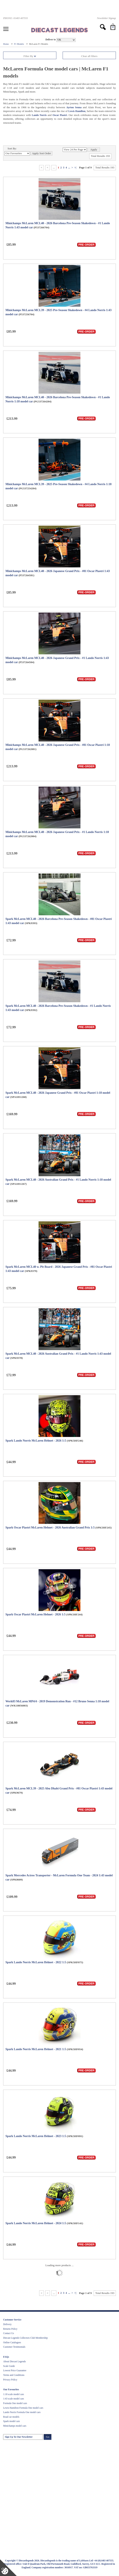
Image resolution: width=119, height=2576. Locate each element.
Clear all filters (89, 56)
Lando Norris (39, 115)
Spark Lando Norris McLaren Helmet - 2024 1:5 (35, 2223)
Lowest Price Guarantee (14, 2370)
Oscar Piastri (60, 115)
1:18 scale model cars (13, 2394)
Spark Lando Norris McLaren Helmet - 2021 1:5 (35, 2049)
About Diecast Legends (14, 2361)
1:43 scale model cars (13, 2398)
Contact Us (8, 2333)
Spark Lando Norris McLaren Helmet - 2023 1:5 (35, 2136)
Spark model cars (11, 2421)
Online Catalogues (12, 2342)
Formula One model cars (15, 2403)
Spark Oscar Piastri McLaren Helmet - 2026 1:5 (35, 1614)
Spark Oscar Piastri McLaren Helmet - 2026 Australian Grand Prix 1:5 (50, 1527)
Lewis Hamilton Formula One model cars (23, 2408)
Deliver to (50, 39)
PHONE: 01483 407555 (15, 18)
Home (6, 44)
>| (75, 167)
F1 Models (19, 44)
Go (47, 2436)
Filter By (29, 56)
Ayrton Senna (74, 107)
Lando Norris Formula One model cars (22, 2412)
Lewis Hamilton (76, 111)
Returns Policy (10, 2329)
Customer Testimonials (14, 2347)
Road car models (11, 2417)
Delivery (7, 2324)
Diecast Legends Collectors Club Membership (25, 2338)
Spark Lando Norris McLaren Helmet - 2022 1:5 (35, 1962)
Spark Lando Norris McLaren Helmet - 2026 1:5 (35, 1440)
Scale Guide (9, 2366)
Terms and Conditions (13, 2375)
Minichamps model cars (14, 2426)
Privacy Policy (10, 2379)
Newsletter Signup (106, 18)
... (69, 167)
